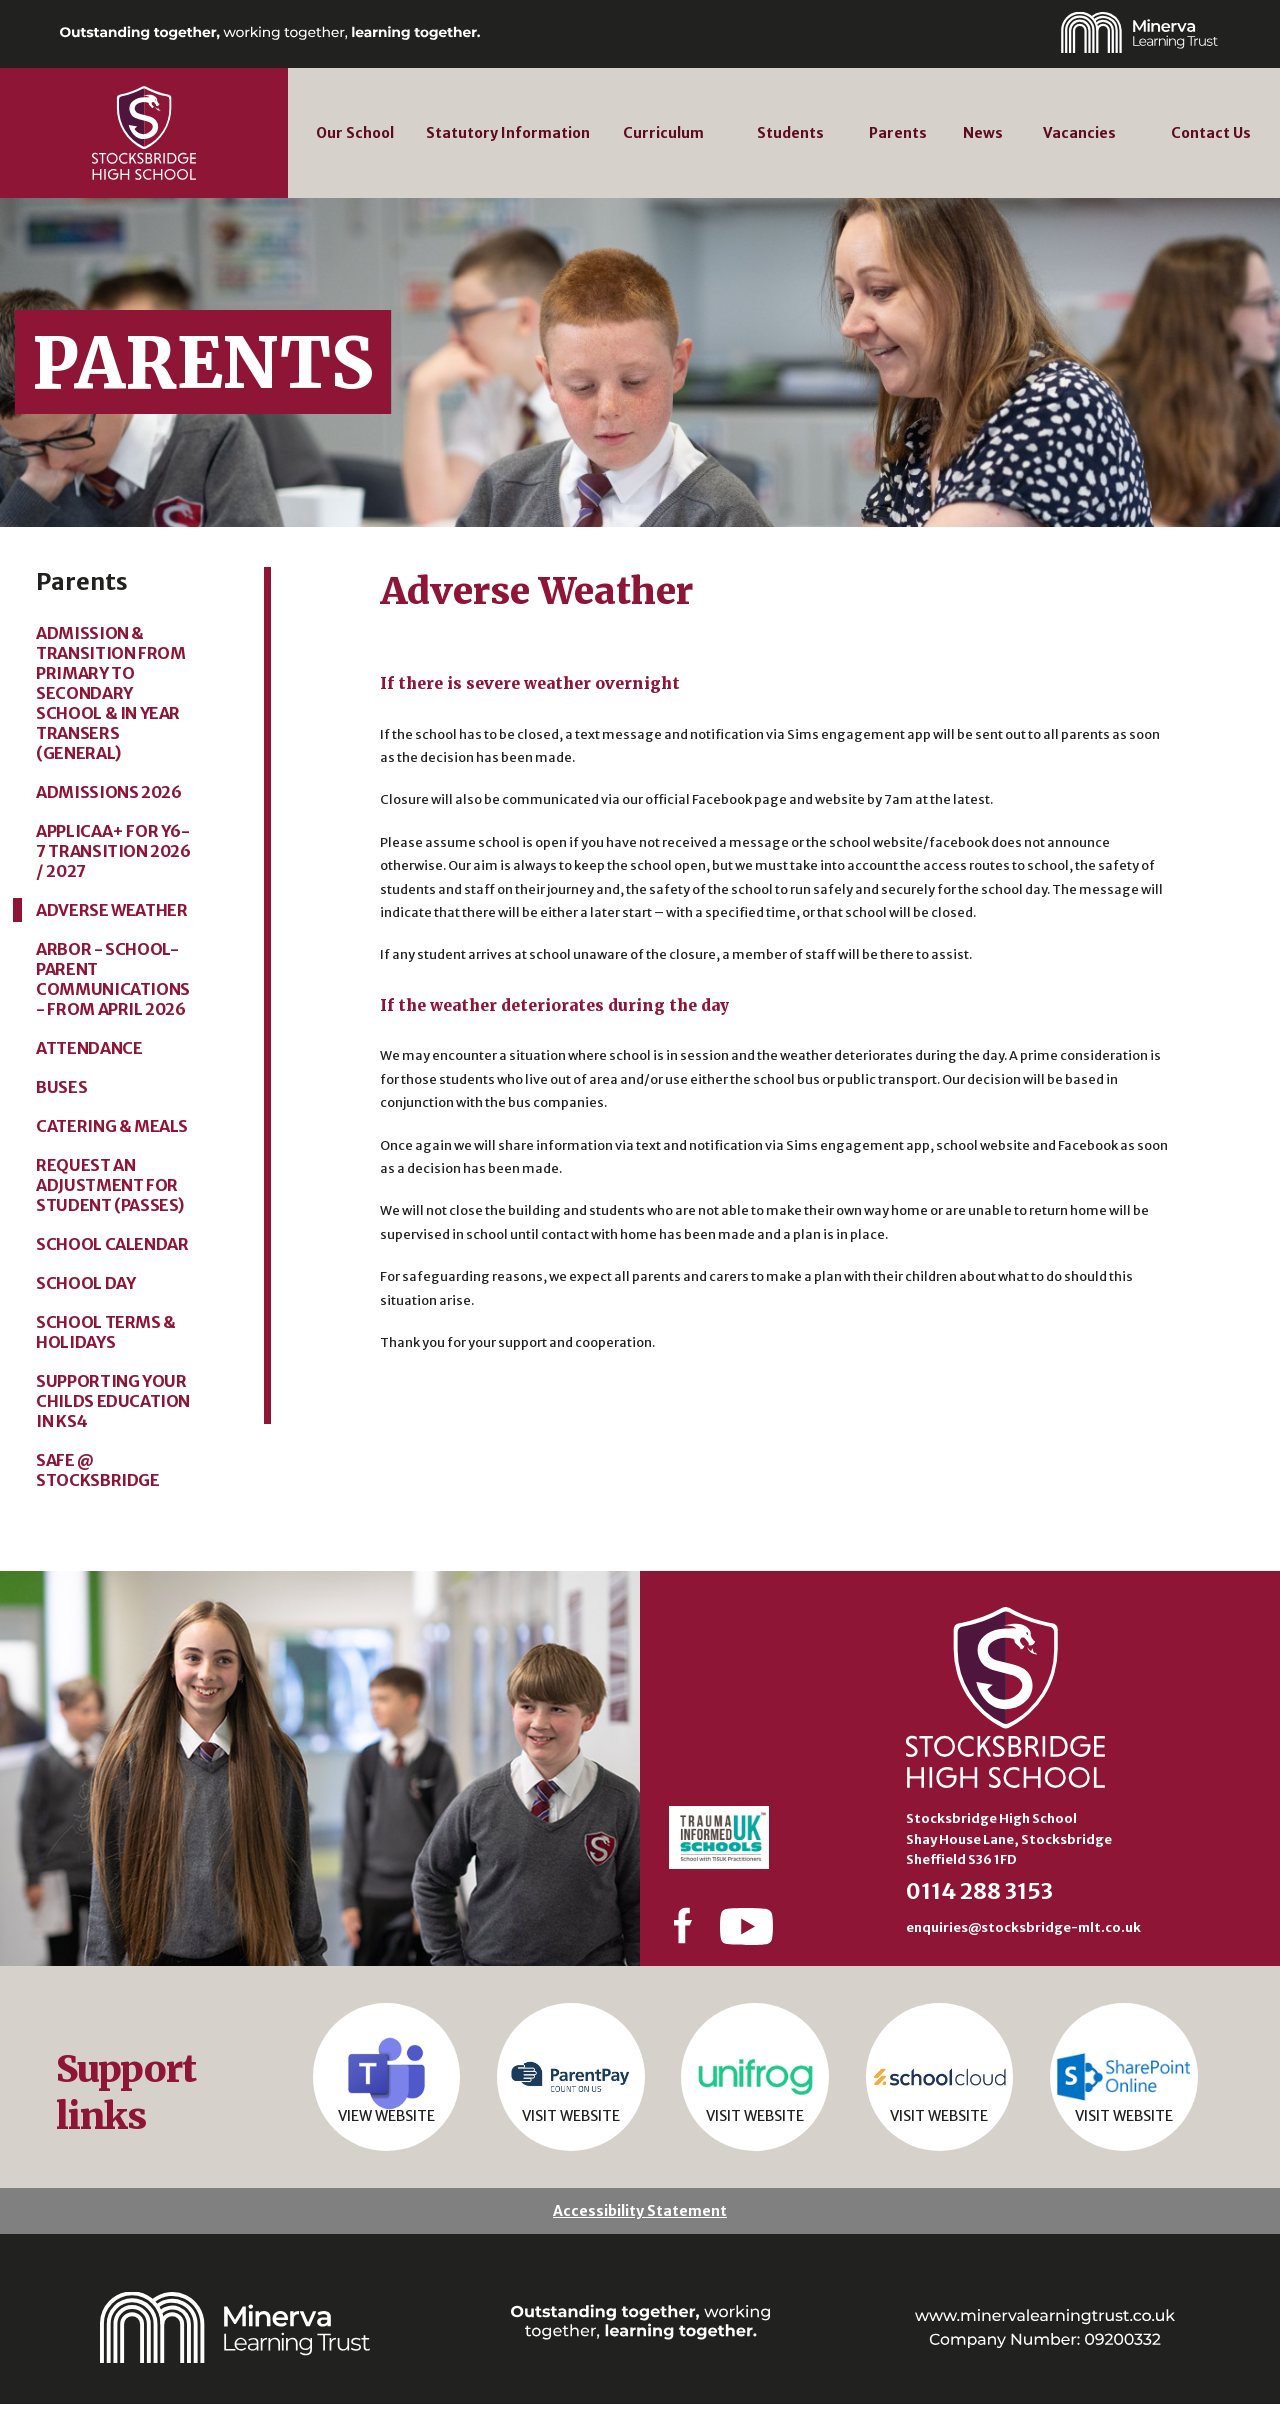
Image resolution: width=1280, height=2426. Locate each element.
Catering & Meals (112, 1126)
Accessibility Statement (640, 2233)
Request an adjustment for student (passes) (110, 1185)
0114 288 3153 (979, 1891)
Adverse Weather (111, 910)
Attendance (89, 1048)
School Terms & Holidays (106, 1332)
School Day (85, 1283)
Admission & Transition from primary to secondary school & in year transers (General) (110, 693)
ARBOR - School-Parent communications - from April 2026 (113, 979)
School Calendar (112, 1244)
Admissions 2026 (108, 792)
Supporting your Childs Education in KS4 (113, 1401)
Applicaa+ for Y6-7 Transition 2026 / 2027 (113, 851)
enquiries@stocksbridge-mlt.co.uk (1023, 1927)
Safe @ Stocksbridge (97, 1470)
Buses (61, 1087)
